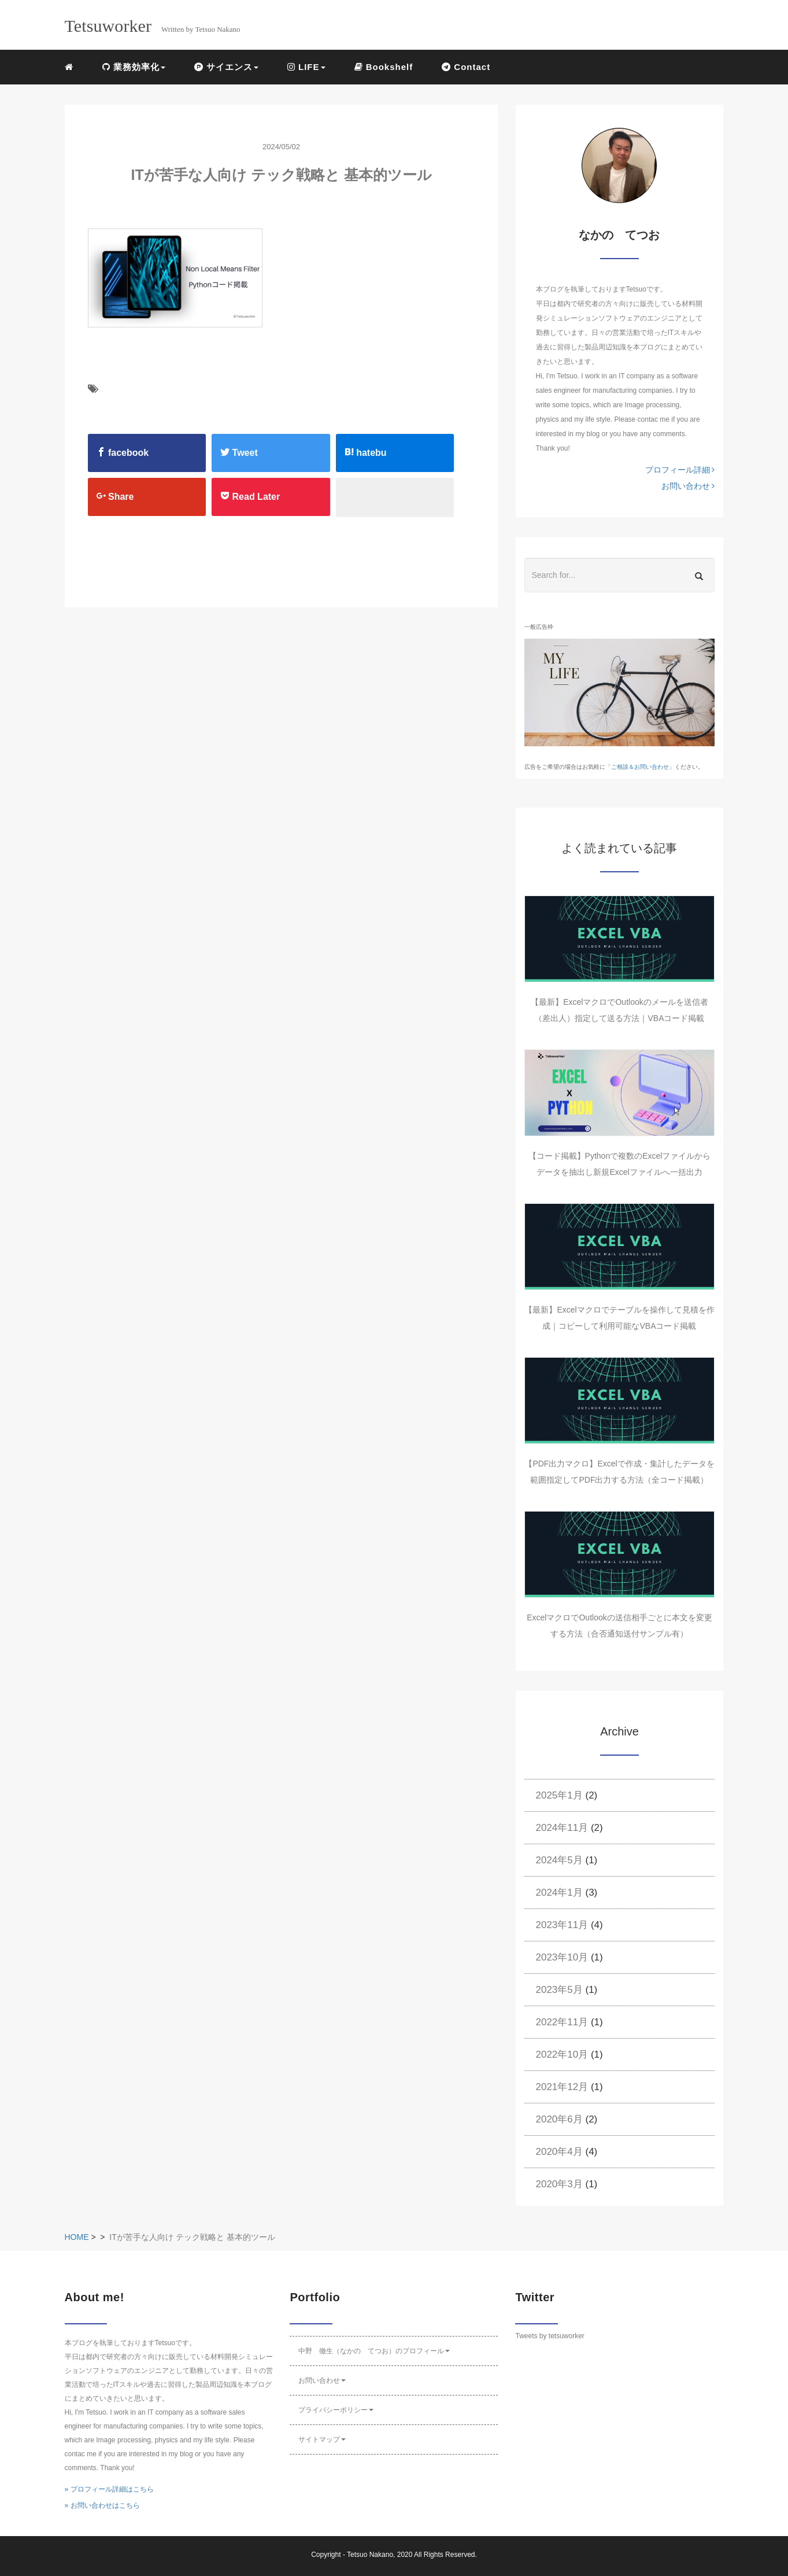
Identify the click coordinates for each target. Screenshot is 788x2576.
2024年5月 (559, 1860)
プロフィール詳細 (680, 469)
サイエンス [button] (226, 67)
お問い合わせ (688, 486)
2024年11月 (562, 1827)
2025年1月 (559, 1795)
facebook (123, 452)
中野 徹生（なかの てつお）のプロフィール (374, 2351)
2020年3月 (559, 2184)
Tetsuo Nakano (370, 2555)
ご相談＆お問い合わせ (640, 767)
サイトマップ (322, 2439)
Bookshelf (383, 67)
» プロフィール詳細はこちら (109, 2489)
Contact (466, 67)
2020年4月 (559, 2151)
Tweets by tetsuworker (549, 2336)
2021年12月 (562, 2086)
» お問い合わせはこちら (102, 2505)
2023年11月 (562, 1924)
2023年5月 (559, 1989)
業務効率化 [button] (133, 67)
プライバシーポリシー (335, 2410)
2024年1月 (559, 1892)
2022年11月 (562, 2022)
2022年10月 (562, 2054)
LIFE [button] (306, 67)
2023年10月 (562, 1957)
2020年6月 (559, 2119)
